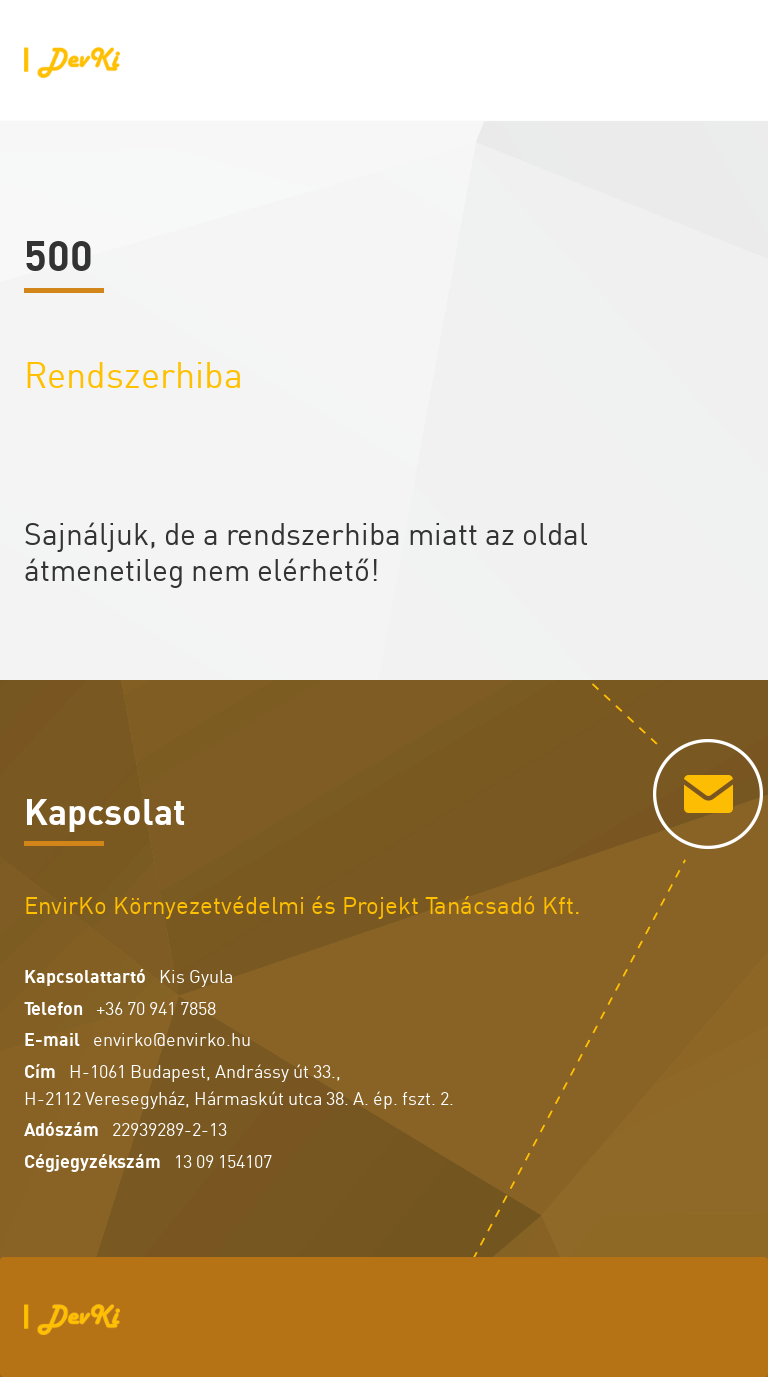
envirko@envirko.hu (172, 1037)
